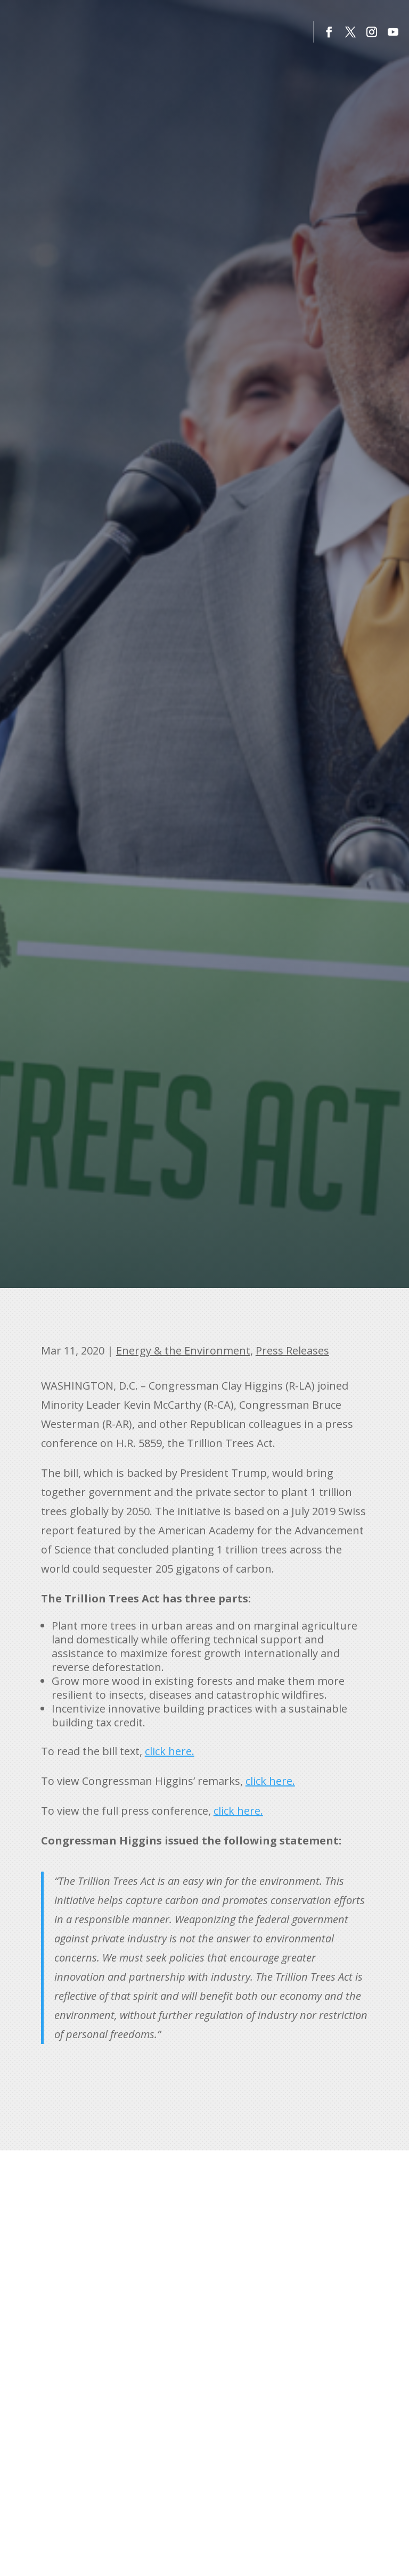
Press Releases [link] (292, 1350)
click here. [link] (169, 1751)
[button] (329, 32)
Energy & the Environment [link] (183, 1350)
